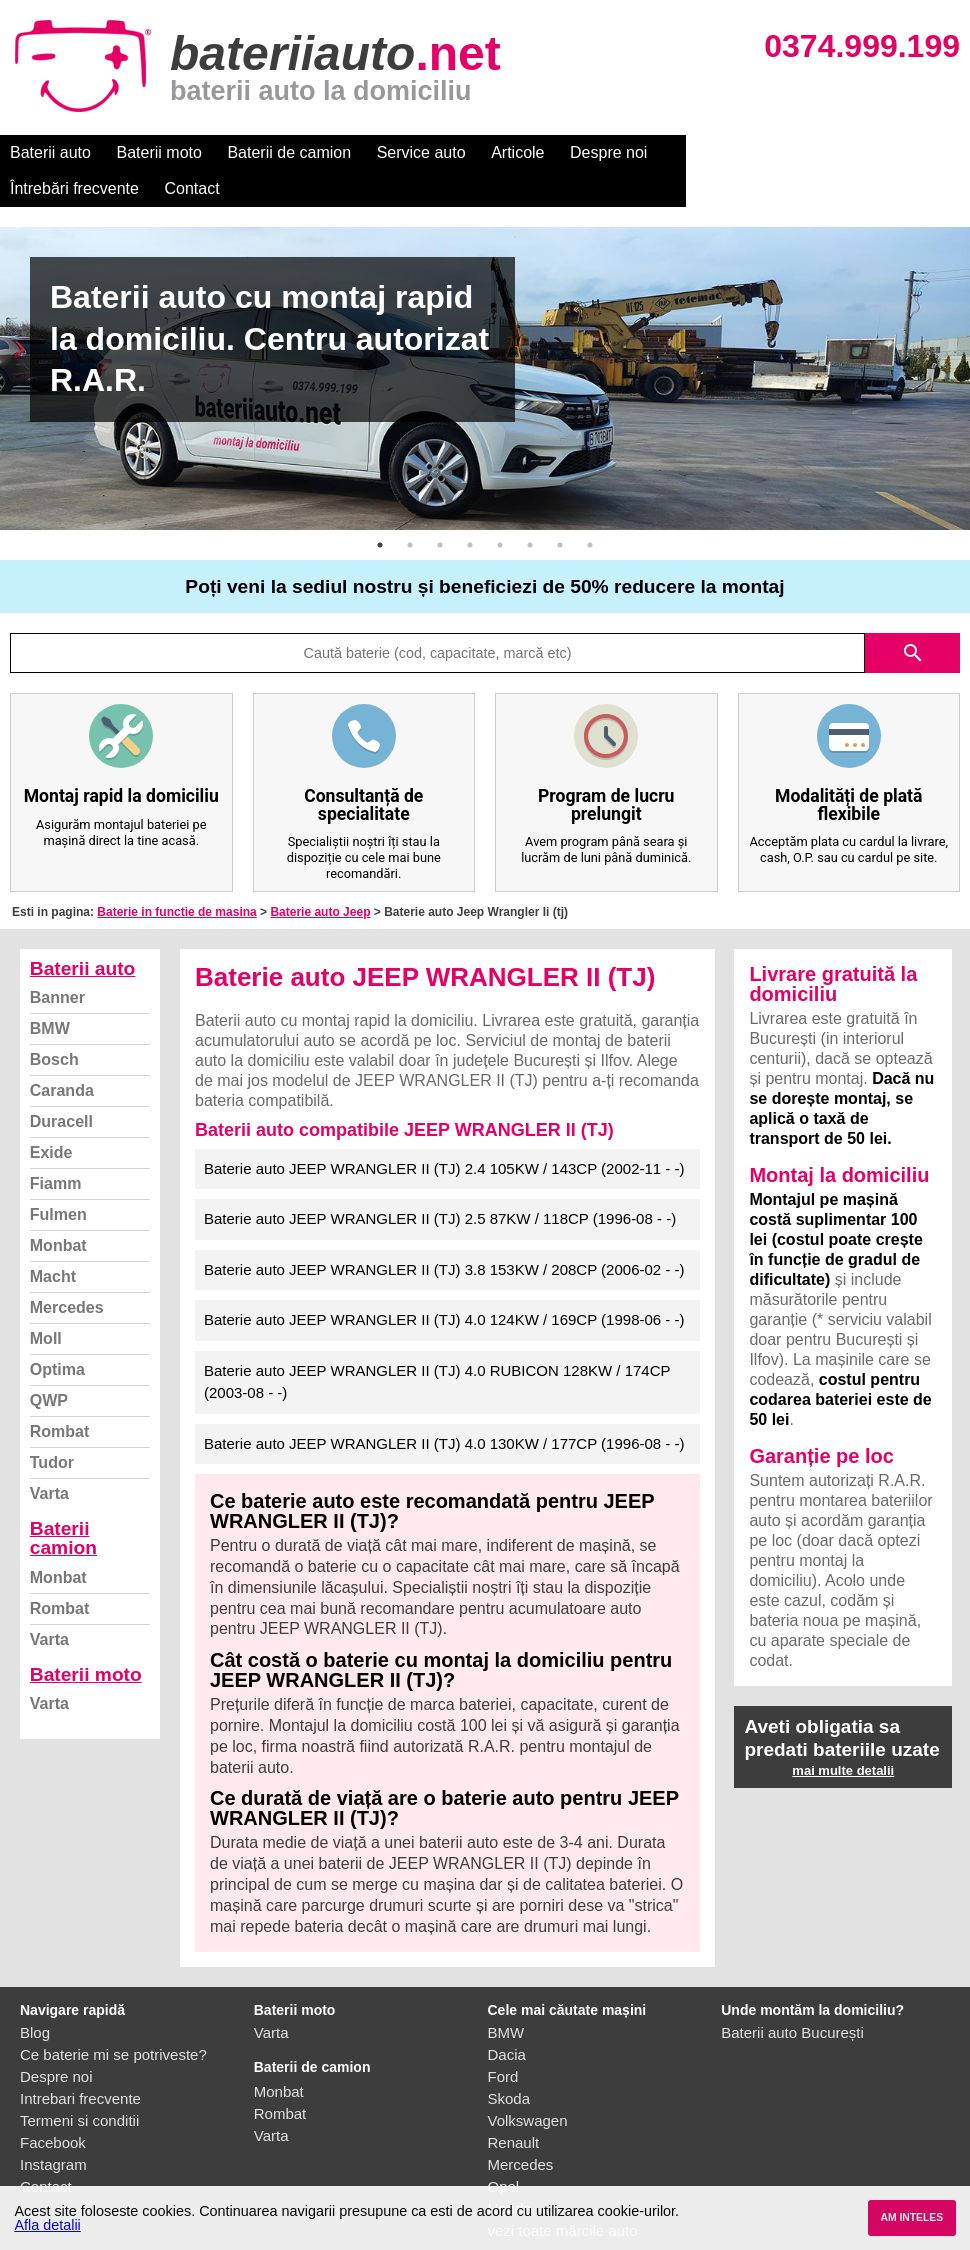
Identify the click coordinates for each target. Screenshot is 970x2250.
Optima (57, 1333)
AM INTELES (911, 2217)
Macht (53, 1240)
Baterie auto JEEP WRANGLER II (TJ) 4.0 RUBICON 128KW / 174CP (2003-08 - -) (437, 1346)
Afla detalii (47, 2225)
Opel (504, 2150)
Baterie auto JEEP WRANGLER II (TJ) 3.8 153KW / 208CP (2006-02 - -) (444, 1233)
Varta (49, 1457)
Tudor (52, 1426)
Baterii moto (159, 152)
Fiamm (56, 1147)
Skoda (509, 2062)
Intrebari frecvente (80, 2062)
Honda (510, 2172)
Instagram (53, 2128)
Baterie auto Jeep (320, 876)
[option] (485, 342)
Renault (514, 2106)
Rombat (60, 1395)
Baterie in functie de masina (176, 876)
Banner (57, 961)
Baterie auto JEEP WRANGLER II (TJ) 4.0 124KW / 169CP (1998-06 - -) (444, 1283)
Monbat (58, 1209)
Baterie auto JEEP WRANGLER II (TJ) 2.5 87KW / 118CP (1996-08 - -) (440, 1182)
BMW (50, 992)
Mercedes (67, 1271)
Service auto (421, 152)
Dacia (507, 2018)
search (913, 617)
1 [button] (380, 509)
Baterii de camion (289, 152)
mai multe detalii (843, 1734)
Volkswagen (528, 2084)
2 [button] (410, 509)
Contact (849, 152)
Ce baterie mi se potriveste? (113, 2018)
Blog (35, 1996)
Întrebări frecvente (731, 152)
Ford (503, 2040)
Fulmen (58, 1178)
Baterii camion (63, 1502)
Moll (46, 1302)
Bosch (54, 1023)
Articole (517, 152)
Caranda (62, 1054)
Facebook (53, 2106)
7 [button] (560, 509)
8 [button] (590, 509)
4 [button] (470, 509)
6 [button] (530, 509)
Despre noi (608, 152)
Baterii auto (50, 152)
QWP (49, 1364)
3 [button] (440, 509)
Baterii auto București (792, 1996)
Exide (51, 1116)
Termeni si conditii (79, 2084)
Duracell (61, 1085)
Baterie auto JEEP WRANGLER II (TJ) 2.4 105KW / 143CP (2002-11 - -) (444, 1132)
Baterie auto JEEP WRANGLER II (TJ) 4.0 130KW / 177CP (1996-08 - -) (444, 1407)
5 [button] (500, 509)
